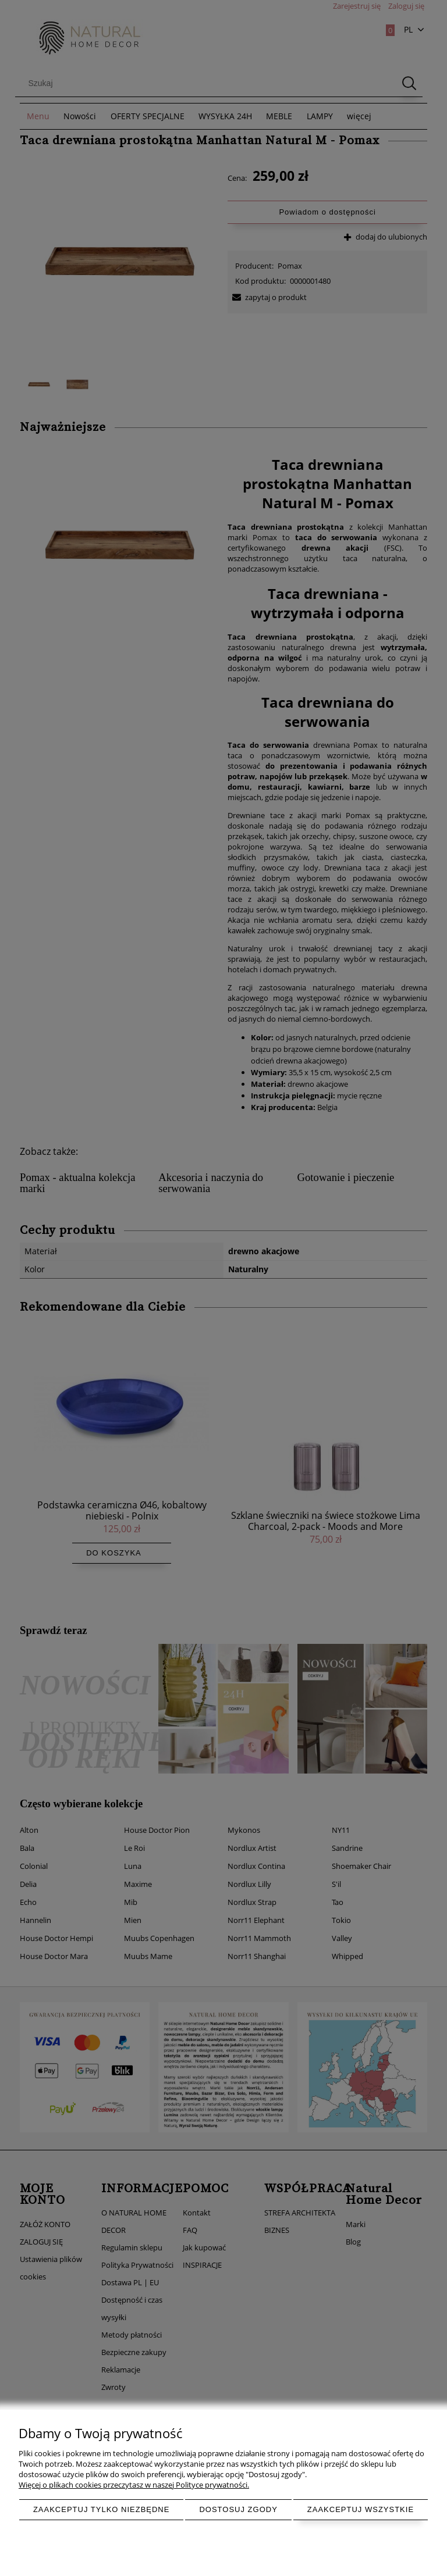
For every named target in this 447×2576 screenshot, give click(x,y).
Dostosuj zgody (238, 2509)
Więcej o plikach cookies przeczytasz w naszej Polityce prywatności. (134, 2484)
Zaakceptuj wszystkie (360, 2509)
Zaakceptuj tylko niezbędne (101, 2509)
